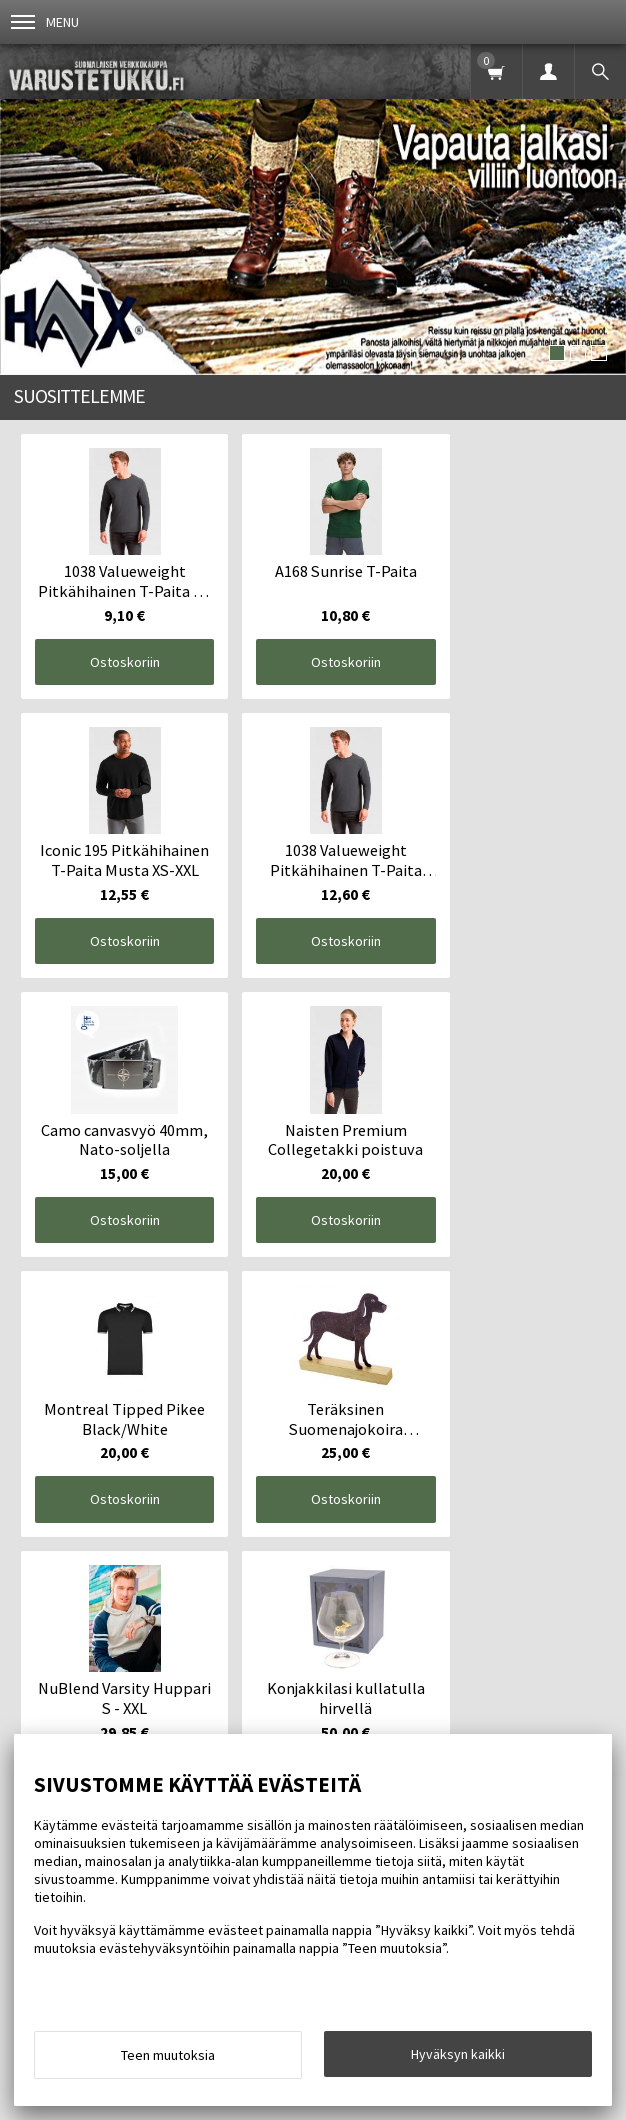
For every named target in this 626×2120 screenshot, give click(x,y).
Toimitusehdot (186, 1666)
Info (103, 1666)
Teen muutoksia (168, 2055)
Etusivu (42, 1666)
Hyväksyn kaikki (458, 2054)
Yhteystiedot (296, 1666)
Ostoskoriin (114, 649)
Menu (45, 22)
